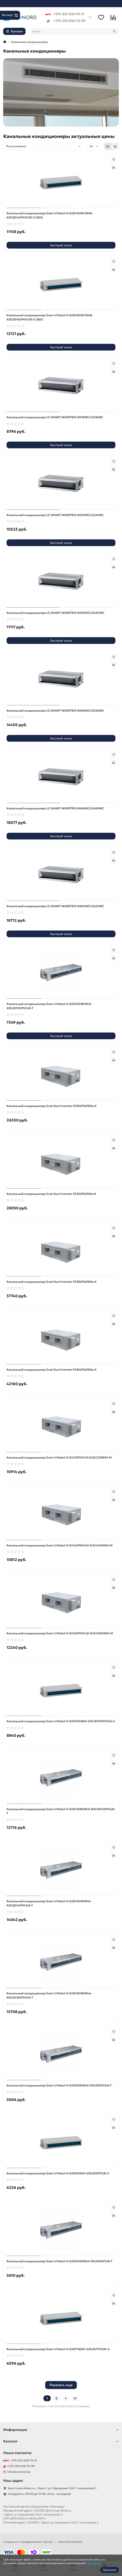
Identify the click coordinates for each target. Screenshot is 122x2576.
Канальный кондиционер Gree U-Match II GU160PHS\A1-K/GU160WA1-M (60, 1633)
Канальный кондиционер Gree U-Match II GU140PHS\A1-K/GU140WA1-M (60, 1545)
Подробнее (94, 2563)
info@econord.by (18, 2472)
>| (74, 2398)
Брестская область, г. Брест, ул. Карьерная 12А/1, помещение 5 (52, 2488)
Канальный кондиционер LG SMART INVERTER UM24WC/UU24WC (55, 515)
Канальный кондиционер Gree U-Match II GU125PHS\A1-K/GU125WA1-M (59, 1457)
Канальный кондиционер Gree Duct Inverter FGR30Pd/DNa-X (51, 1282)
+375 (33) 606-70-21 (64, 14)
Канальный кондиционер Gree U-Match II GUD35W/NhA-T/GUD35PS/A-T (59, 2085)
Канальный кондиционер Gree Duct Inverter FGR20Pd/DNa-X (51, 1106)
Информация (61, 2430)
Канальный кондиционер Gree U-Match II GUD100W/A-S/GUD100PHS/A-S (61, 1721)
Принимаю (109, 2569)
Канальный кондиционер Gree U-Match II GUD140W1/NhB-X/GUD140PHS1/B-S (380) (50, 215)
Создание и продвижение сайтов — (43, 2542)
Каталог (61, 2441)
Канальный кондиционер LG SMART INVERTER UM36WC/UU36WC (55, 710)
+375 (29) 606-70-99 (65, 21)
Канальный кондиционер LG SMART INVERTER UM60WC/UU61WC (55, 906)
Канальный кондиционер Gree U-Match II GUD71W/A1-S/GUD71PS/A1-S (58, 2349)
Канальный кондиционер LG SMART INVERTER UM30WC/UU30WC (55, 613)
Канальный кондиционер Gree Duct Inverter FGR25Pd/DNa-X (51, 1194)
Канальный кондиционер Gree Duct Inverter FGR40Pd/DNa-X (51, 1369)
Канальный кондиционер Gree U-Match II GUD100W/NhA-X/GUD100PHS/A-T (49, 1006)
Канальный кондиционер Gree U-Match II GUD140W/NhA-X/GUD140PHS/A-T (49, 1903)
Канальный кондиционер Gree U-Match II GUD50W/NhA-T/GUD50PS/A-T (60, 2261)
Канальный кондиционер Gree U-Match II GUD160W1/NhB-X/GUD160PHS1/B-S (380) (50, 317)
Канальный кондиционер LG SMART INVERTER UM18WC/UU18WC (55, 417)
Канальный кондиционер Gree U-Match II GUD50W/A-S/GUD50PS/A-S (58, 2173)
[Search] (74, 31)
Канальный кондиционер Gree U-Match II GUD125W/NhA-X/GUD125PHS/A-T (61, 1811)
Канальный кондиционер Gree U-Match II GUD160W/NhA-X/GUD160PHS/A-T (49, 1995)
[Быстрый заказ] (61, 245)
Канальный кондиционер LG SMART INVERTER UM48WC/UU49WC (55, 808)
